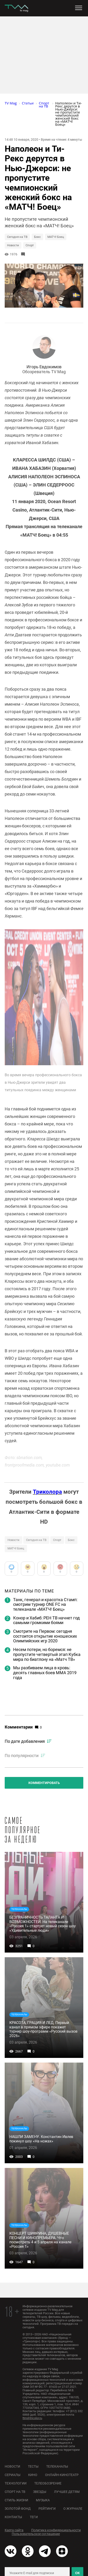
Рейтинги (47, 2508)
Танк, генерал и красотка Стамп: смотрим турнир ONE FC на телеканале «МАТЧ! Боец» (45, 1604)
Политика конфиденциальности (56, 2530)
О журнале (72, 2508)
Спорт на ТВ (15, 2492)
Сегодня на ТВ (17, 237)
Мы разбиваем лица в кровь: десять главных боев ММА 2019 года (45, 1672)
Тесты (33, 2466)
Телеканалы (57, 2466)
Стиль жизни (16, 2500)
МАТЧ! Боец (55, 237)
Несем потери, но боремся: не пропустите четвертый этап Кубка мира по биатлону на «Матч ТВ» (46, 1654)
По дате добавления (25, 1741)
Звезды (39, 2492)
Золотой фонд (18, 2508)
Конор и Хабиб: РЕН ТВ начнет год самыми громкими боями (46, 1620)
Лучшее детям (67, 2492)
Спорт (30, 245)
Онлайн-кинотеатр (62, 2475)
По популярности (21, 1755)
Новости (13, 245)
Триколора (47, 1492)
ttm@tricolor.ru (32, 2418)
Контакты (13, 2517)
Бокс (37, 237)
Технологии (16, 2483)
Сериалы (12, 2475)
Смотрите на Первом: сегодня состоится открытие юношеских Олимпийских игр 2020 (45, 1636)
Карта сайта (14, 2530)
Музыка (43, 2500)
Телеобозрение (47, 2483)
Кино (32, 2475)
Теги (34, 2517)
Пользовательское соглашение (36, 2534)
